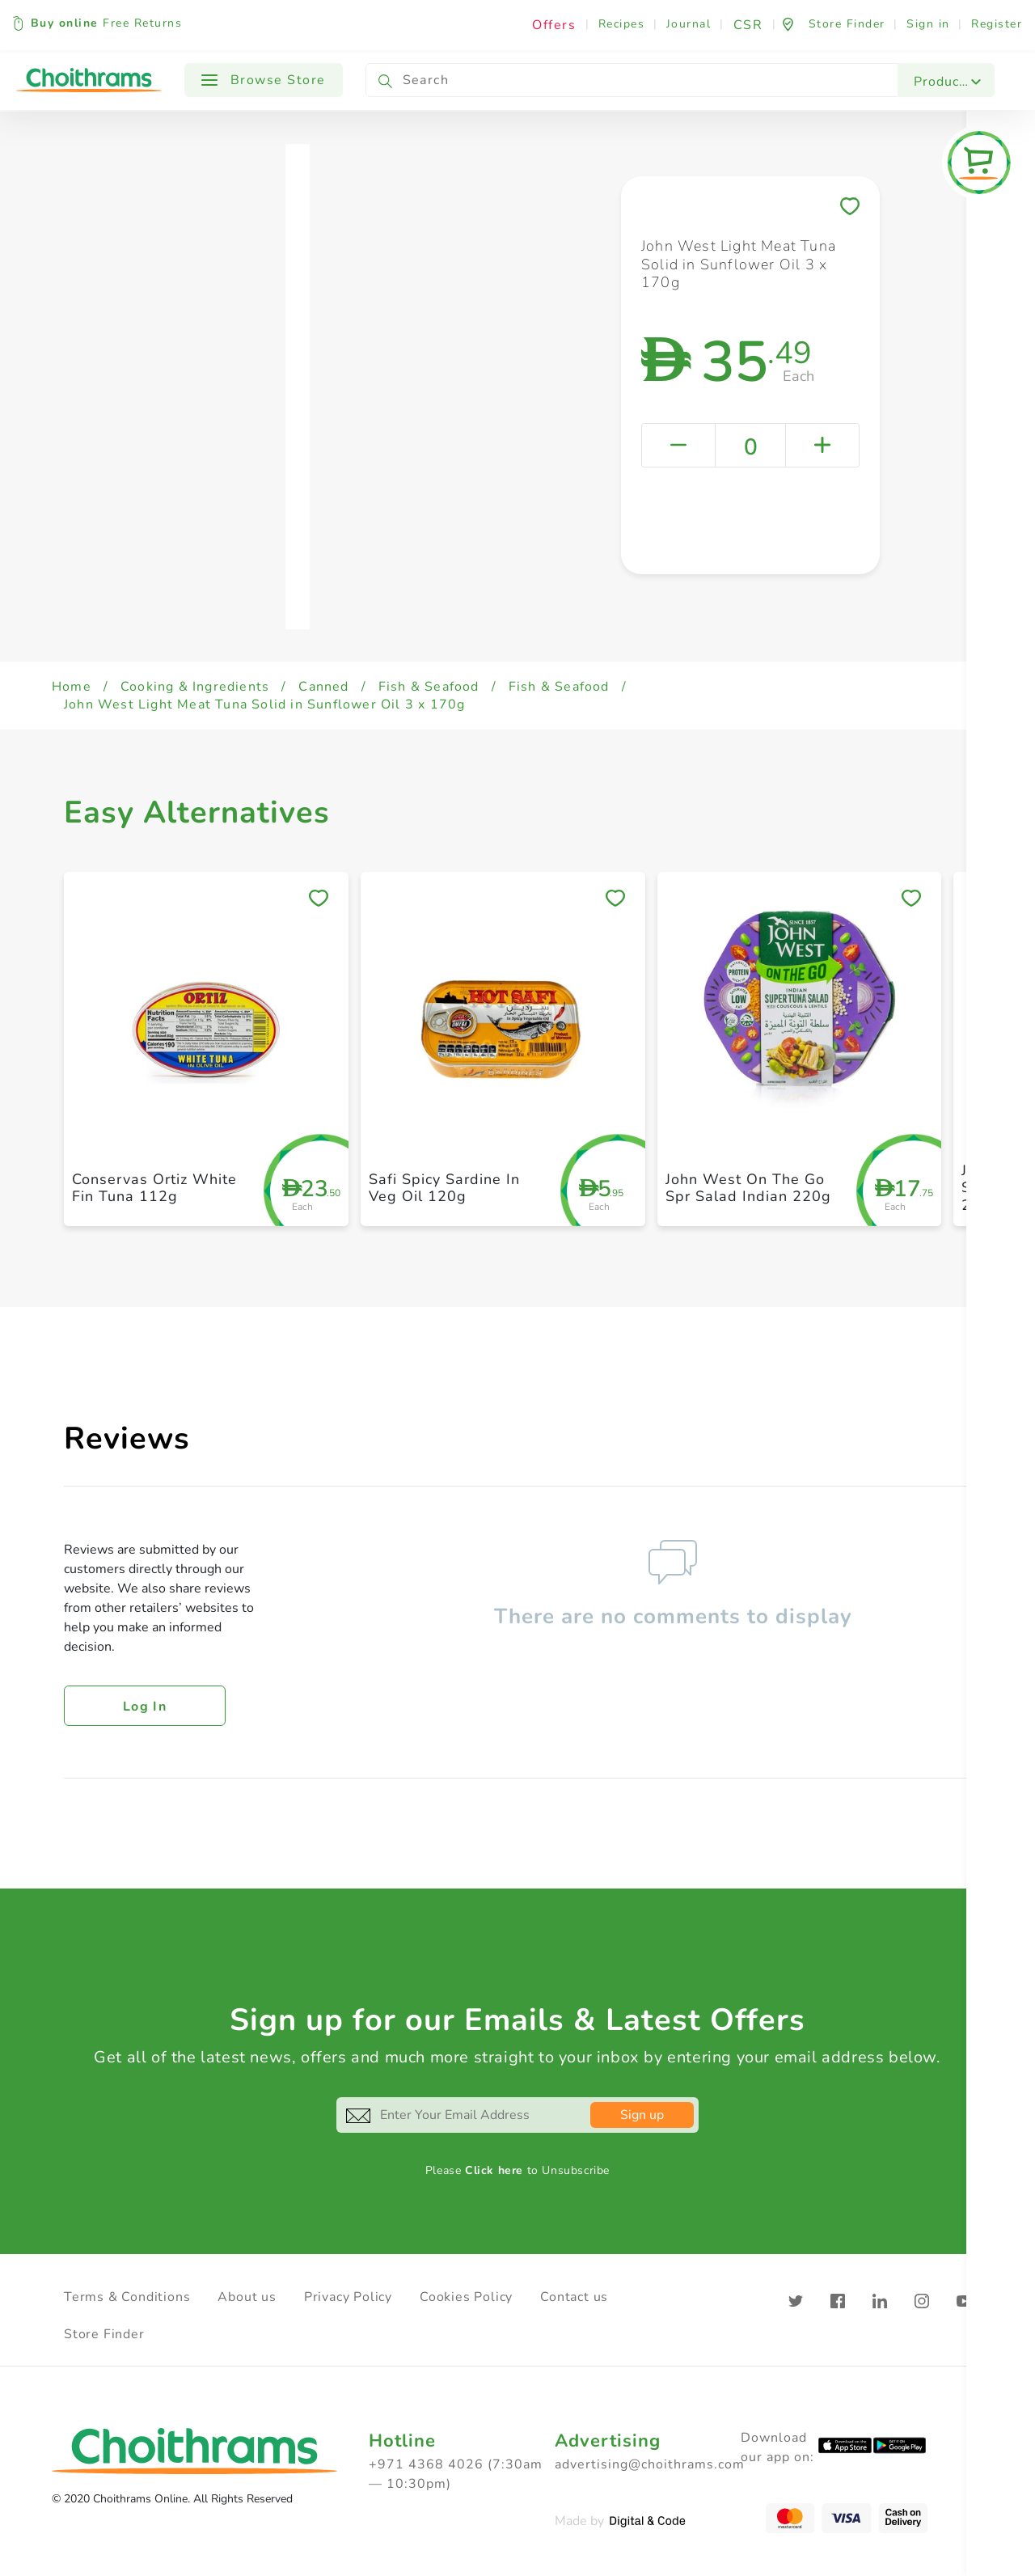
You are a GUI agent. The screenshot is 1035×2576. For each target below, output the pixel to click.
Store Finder (104, 2334)
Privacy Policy (348, 2297)
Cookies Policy (466, 2297)
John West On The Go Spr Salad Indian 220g (748, 1188)
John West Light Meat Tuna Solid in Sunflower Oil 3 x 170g (264, 704)
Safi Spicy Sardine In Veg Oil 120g (444, 1188)
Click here (494, 2170)
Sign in (928, 24)
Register (996, 24)
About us (247, 2297)
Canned (323, 687)
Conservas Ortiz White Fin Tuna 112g (154, 1188)
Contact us (574, 2297)
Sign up (642, 2115)
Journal (689, 24)
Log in (145, 1706)
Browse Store (263, 80)
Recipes (621, 24)
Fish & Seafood (428, 687)
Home (71, 687)
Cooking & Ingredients (194, 687)
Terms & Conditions (127, 2297)
